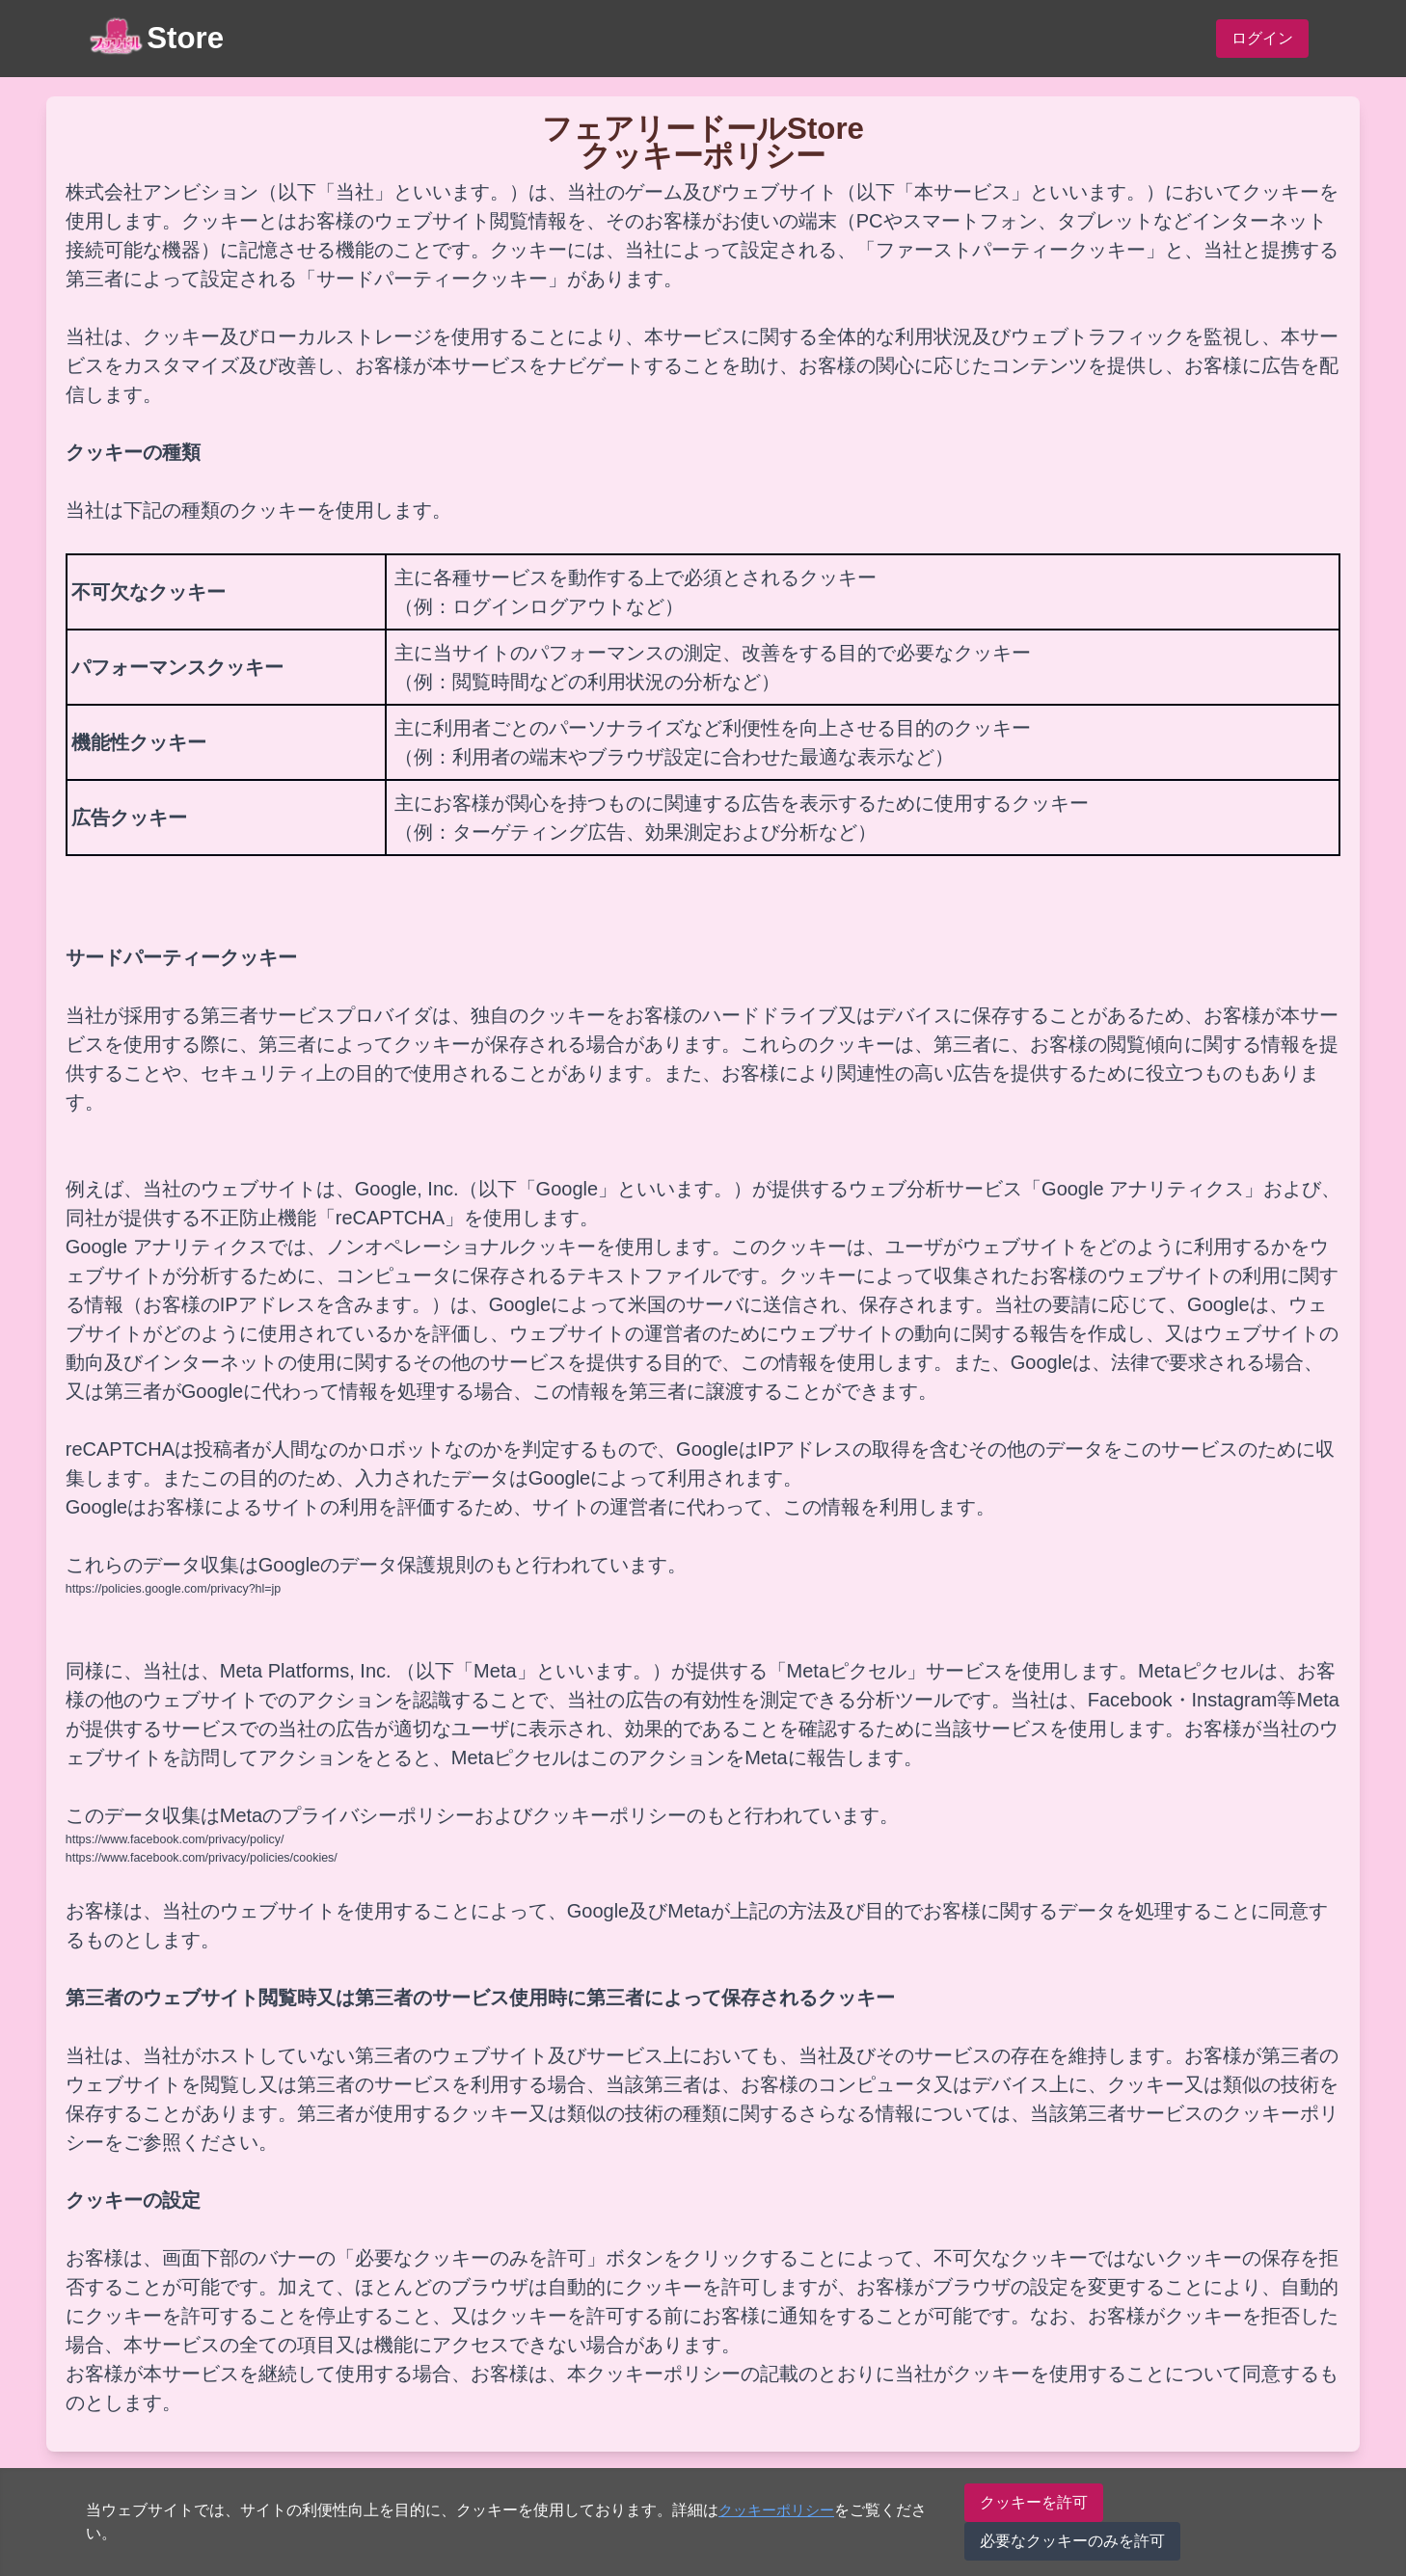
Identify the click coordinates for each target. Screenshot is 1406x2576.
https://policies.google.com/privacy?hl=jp (176, 1588)
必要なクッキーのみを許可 (1074, 2541)
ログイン (1262, 38)
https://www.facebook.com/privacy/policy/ (178, 1838)
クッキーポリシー (780, 2510)
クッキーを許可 (1036, 2502)
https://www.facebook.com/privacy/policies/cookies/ (205, 1856)
